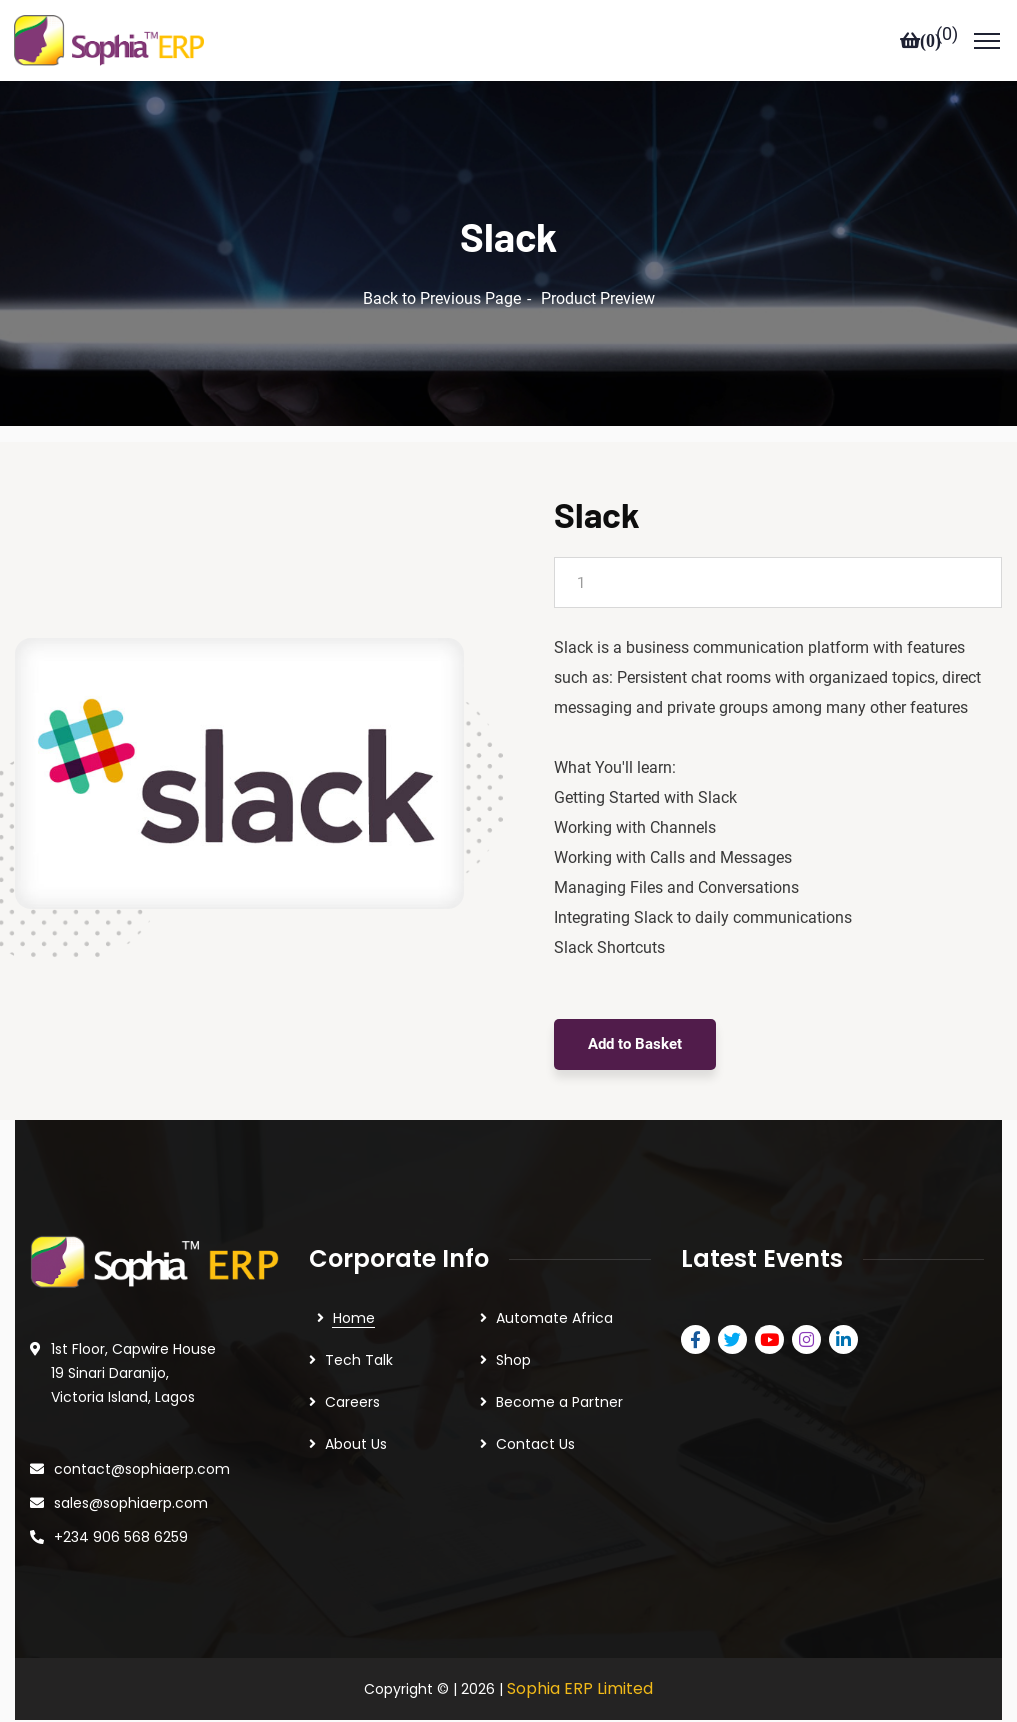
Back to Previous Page (442, 270)
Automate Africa (554, 1290)
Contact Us (535, 1416)
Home (354, 1290)
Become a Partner (559, 1374)
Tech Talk (359, 1332)
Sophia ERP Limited (580, 1660)
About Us (356, 1416)
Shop (513, 1332)
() (947, 34)
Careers (352, 1374)
